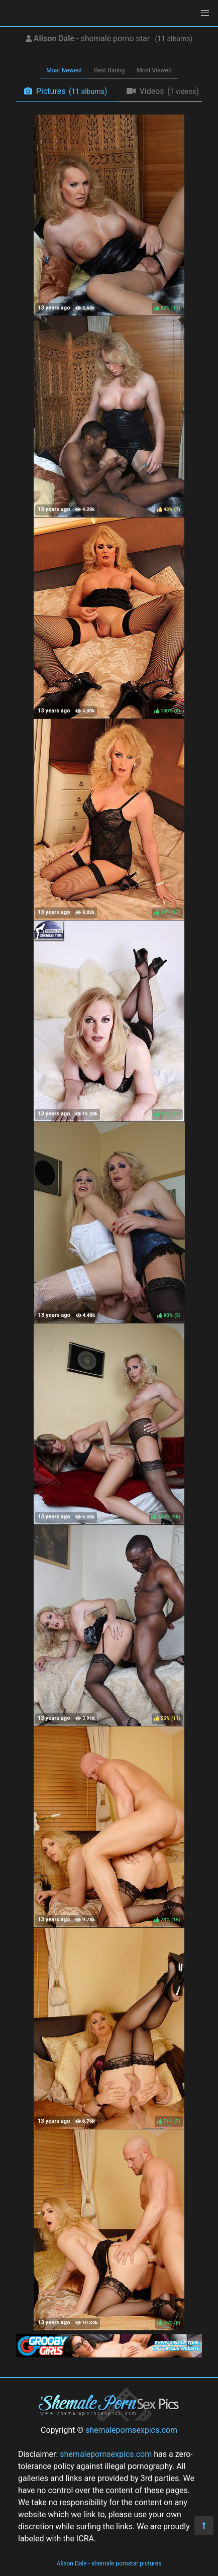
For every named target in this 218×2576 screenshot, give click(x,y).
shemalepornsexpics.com (131, 2430)
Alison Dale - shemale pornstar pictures (109, 2563)
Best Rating (109, 70)
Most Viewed (154, 70)
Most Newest (64, 70)
